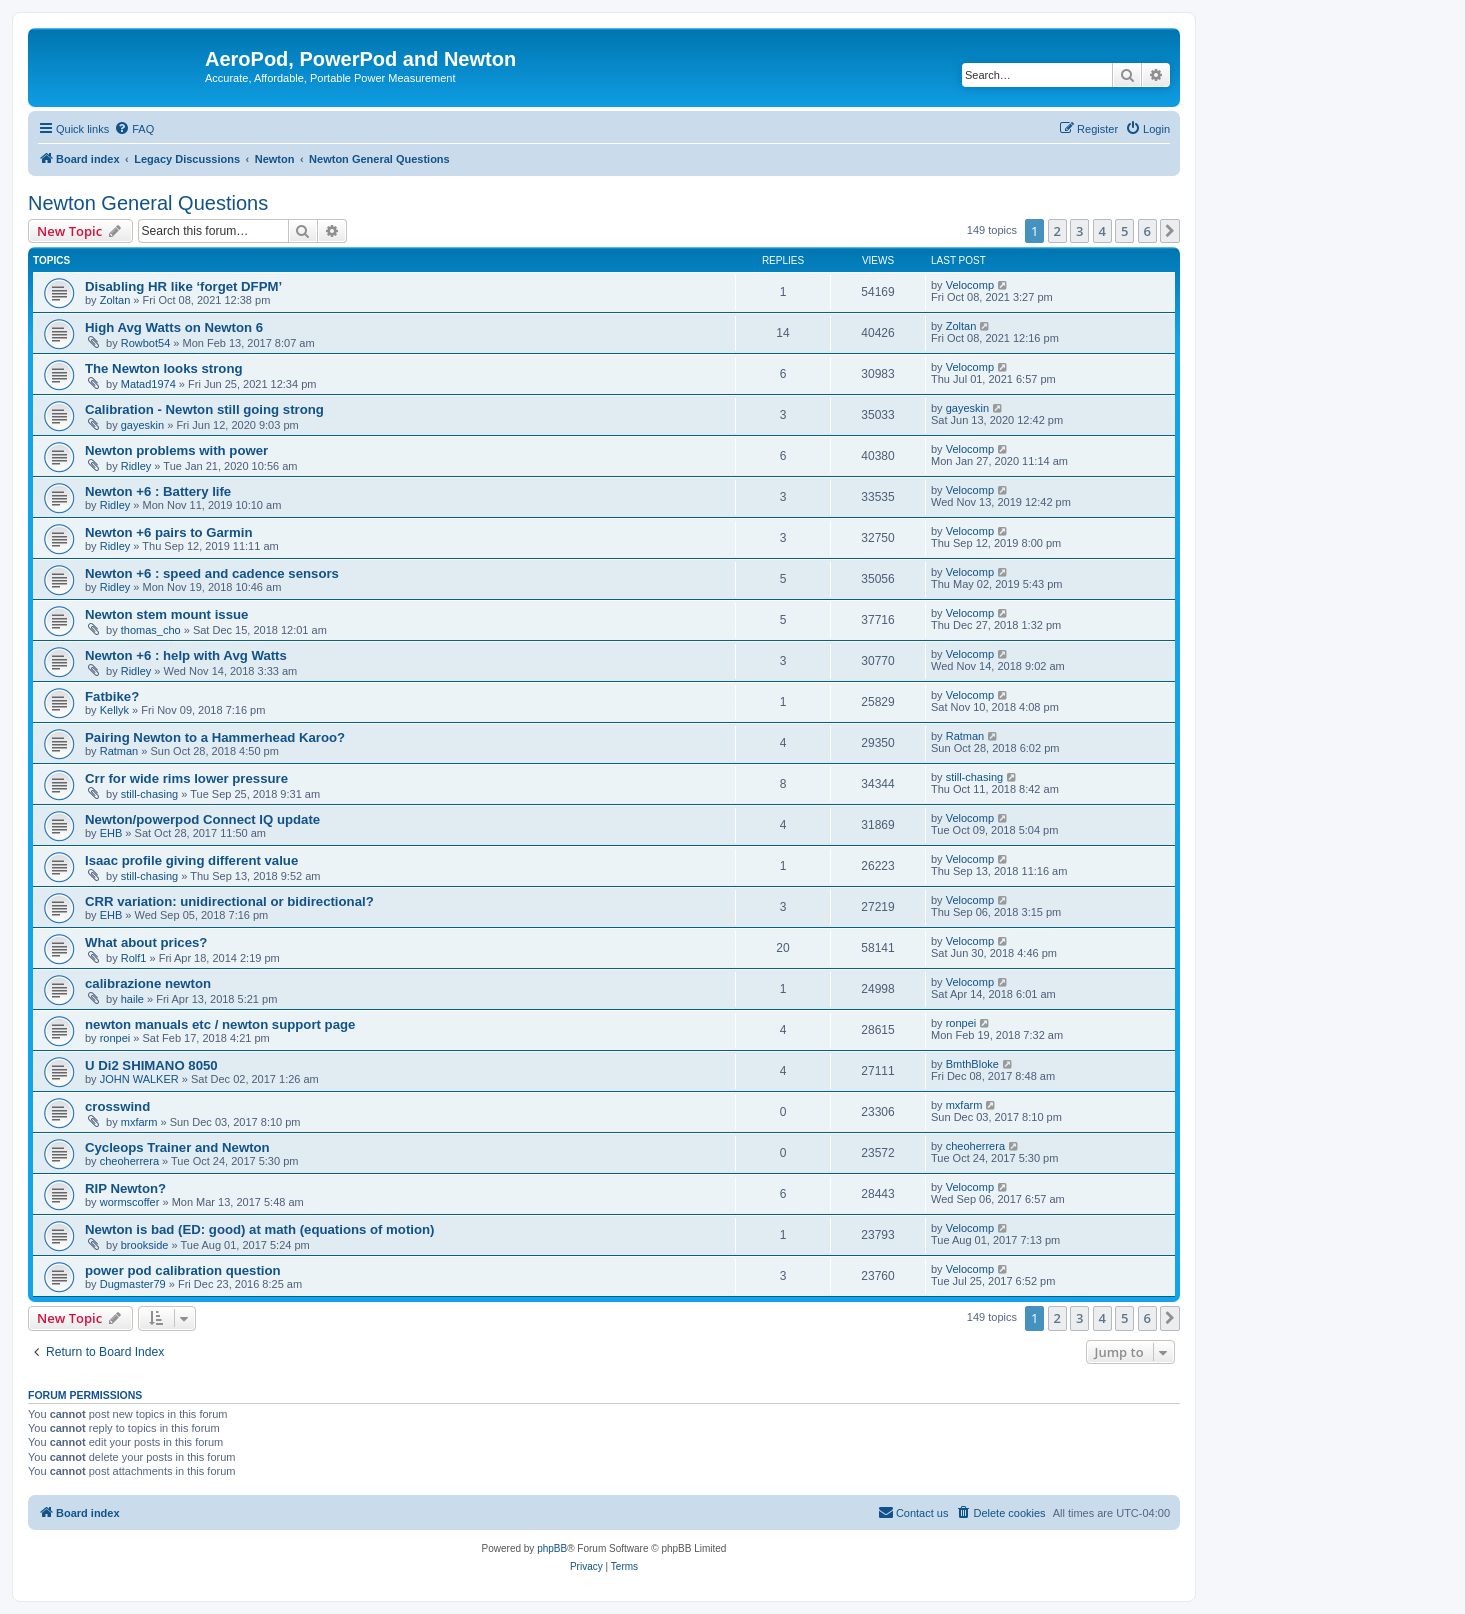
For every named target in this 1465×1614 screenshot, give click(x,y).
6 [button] (1147, 231)
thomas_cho (151, 630)
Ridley (136, 466)
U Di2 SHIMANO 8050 (151, 1065)
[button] (1170, 231)
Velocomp (970, 285)
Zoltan (115, 300)
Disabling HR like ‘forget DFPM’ (183, 286)
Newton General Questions (148, 203)
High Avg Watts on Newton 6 (174, 327)
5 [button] (1124, 231)
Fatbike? (112, 696)
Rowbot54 (146, 343)
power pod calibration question (183, 1270)
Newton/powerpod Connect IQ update (202, 819)
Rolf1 (134, 958)
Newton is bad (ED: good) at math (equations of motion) (259, 1229)
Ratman (119, 751)
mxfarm (139, 1122)
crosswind (117, 1106)
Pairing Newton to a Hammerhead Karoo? (215, 737)
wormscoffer (130, 1202)
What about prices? (146, 942)
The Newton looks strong (164, 368)
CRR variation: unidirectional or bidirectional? (229, 901)
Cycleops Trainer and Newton (177, 1147)
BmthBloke (972, 1064)
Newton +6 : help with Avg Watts (186, 655)
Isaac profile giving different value (191, 860)
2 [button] (1057, 231)
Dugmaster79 (133, 1284)
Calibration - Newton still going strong (204, 409)
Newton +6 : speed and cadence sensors (212, 573)
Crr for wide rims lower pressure (186, 778)
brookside (145, 1245)
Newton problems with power (176, 450)
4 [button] (1102, 231)
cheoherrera (129, 1161)
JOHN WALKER (139, 1079)
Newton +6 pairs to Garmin (168, 532)
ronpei (115, 1038)
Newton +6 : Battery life (158, 491)
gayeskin (142, 425)
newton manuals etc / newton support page (220, 1024)
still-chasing (149, 794)
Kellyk (114, 710)
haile (132, 999)
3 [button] (1079, 231)
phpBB (552, 1548)
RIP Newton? (125, 1188)
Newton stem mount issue (166, 614)
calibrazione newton (148, 983)
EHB (111, 833)
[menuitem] (134, 129)
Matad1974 (148, 384)
